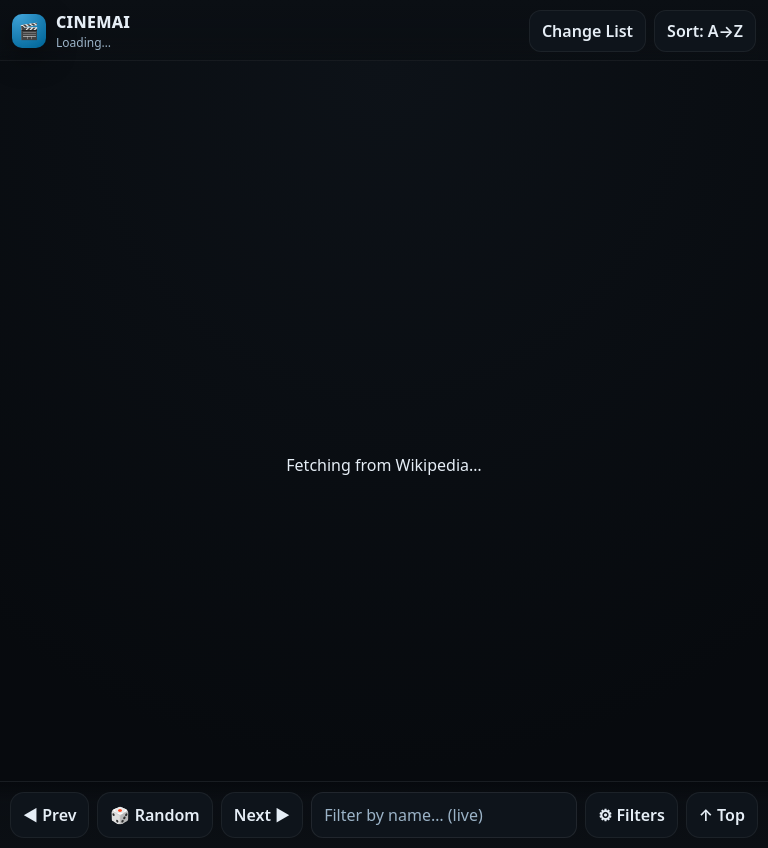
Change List (587, 31)
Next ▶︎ (262, 815)
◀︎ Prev (49, 815)
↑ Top (722, 815)
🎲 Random (154, 815)
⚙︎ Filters (631, 815)
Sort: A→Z (705, 31)
